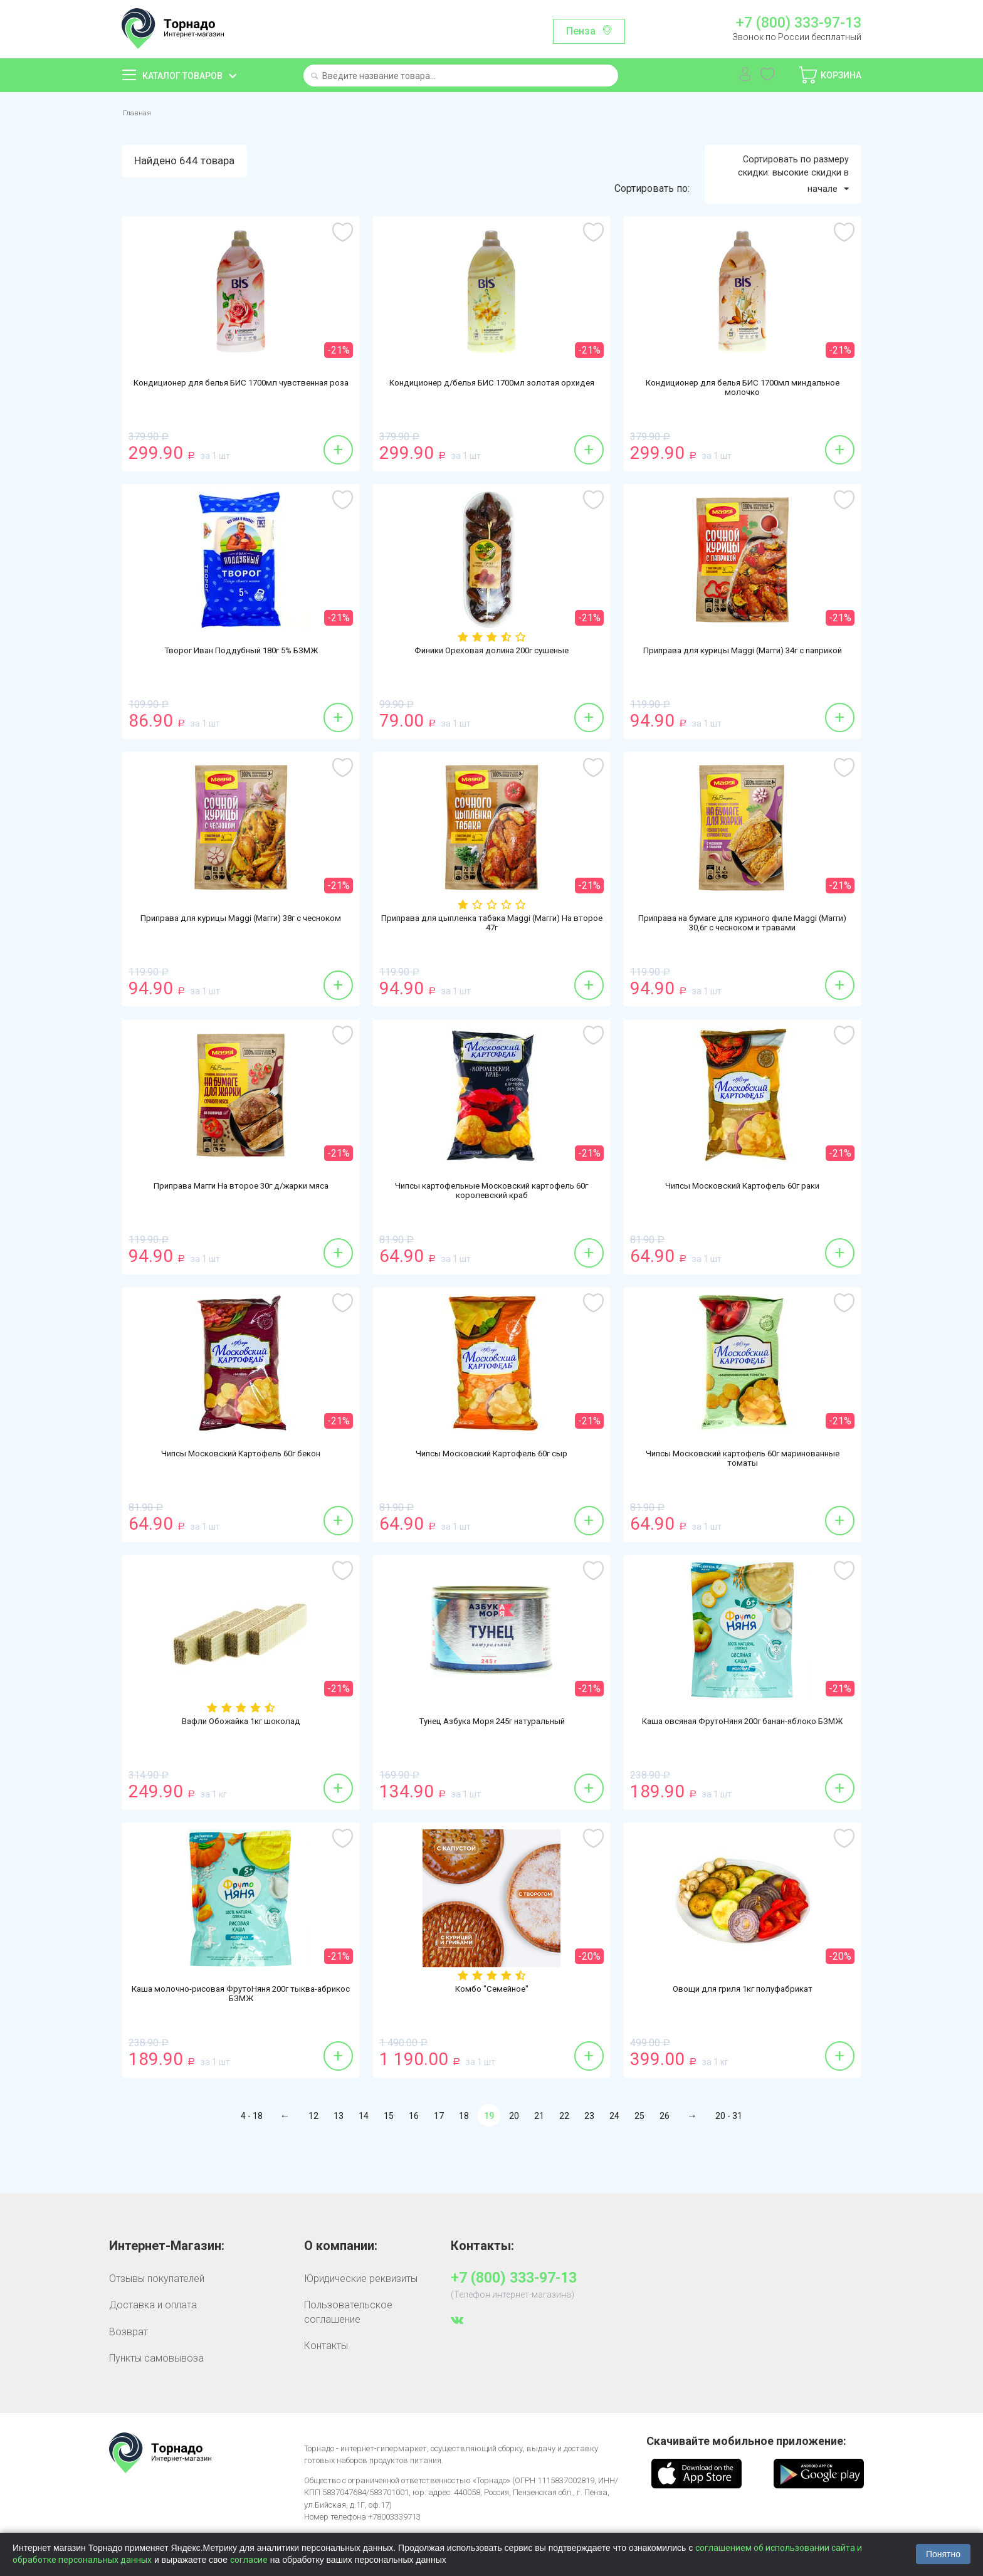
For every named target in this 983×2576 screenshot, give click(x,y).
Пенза (581, 31)
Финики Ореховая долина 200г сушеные (491, 688)
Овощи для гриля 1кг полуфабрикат (742, 2026)
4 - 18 (252, 2153)
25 (639, 2153)
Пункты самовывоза (156, 2395)
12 (313, 2153)
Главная (141, 113)
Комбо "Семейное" (491, 2026)
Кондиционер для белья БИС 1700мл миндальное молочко (742, 426)
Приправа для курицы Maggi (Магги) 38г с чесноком (241, 961)
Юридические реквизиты (361, 2315)
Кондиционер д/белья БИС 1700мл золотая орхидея (491, 426)
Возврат (128, 2368)
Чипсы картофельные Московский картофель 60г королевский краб (492, 1229)
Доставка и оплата (153, 2342)
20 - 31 (728, 2153)
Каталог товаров (182, 76)
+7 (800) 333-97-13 (798, 23)
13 (339, 2153)
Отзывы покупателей (156, 2315)
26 (665, 2153)
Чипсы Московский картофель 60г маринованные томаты (742, 1497)
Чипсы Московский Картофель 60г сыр (492, 1491)
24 (614, 2153)
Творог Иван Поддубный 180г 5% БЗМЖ (241, 688)
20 (514, 2153)
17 (439, 2153)
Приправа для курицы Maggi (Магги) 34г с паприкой (742, 694)
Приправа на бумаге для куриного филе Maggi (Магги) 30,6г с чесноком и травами (742, 961)
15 (389, 2153)
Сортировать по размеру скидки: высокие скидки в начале (784, 208)
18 (464, 2153)
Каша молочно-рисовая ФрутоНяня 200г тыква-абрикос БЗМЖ (241, 2032)
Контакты (326, 2383)
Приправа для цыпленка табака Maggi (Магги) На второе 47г (492, 961)
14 (364, 2153)
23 (589, 2153)
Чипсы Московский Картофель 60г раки (742, 1223)
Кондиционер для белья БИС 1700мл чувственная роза (241, 426)
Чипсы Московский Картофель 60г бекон (241, 1491)
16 (414, 2153)
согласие (249, 2560)
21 (539, 2153)
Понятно (943, 2554)
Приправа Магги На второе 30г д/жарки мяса (241, 1223)
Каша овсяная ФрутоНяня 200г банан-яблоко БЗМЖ (743, 1764)
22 (564, 2153)
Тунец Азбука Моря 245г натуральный (491, 1759)
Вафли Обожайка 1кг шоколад (241, 1759)
